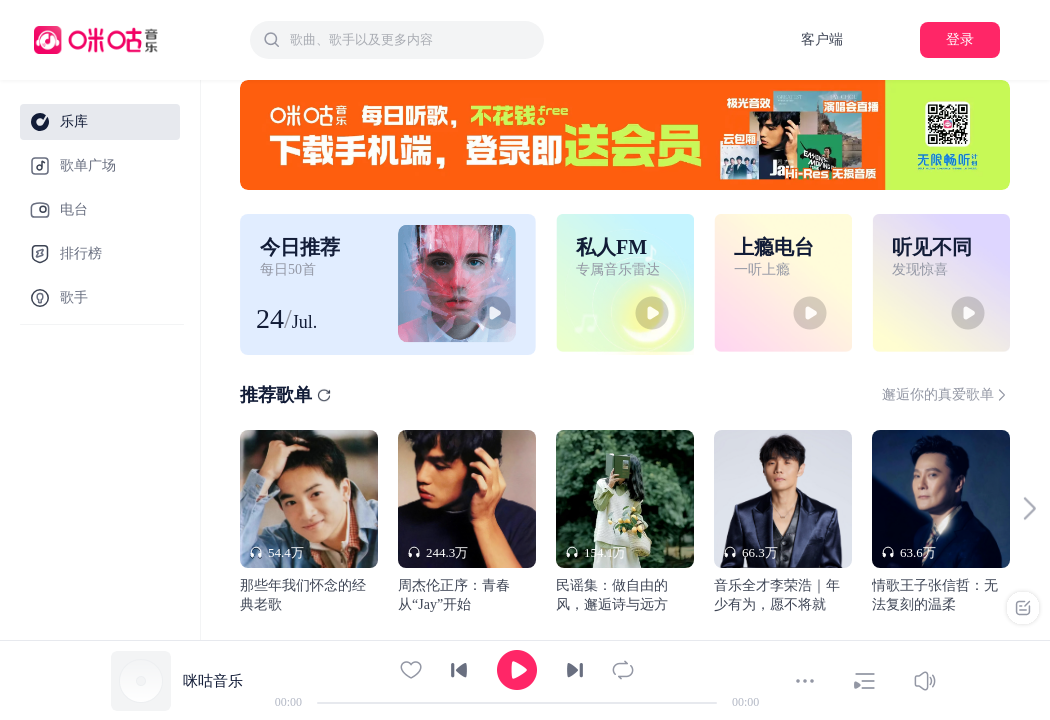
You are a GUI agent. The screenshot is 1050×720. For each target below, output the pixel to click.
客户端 (822, 39)
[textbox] (411, 40)
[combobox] (397, 40)
